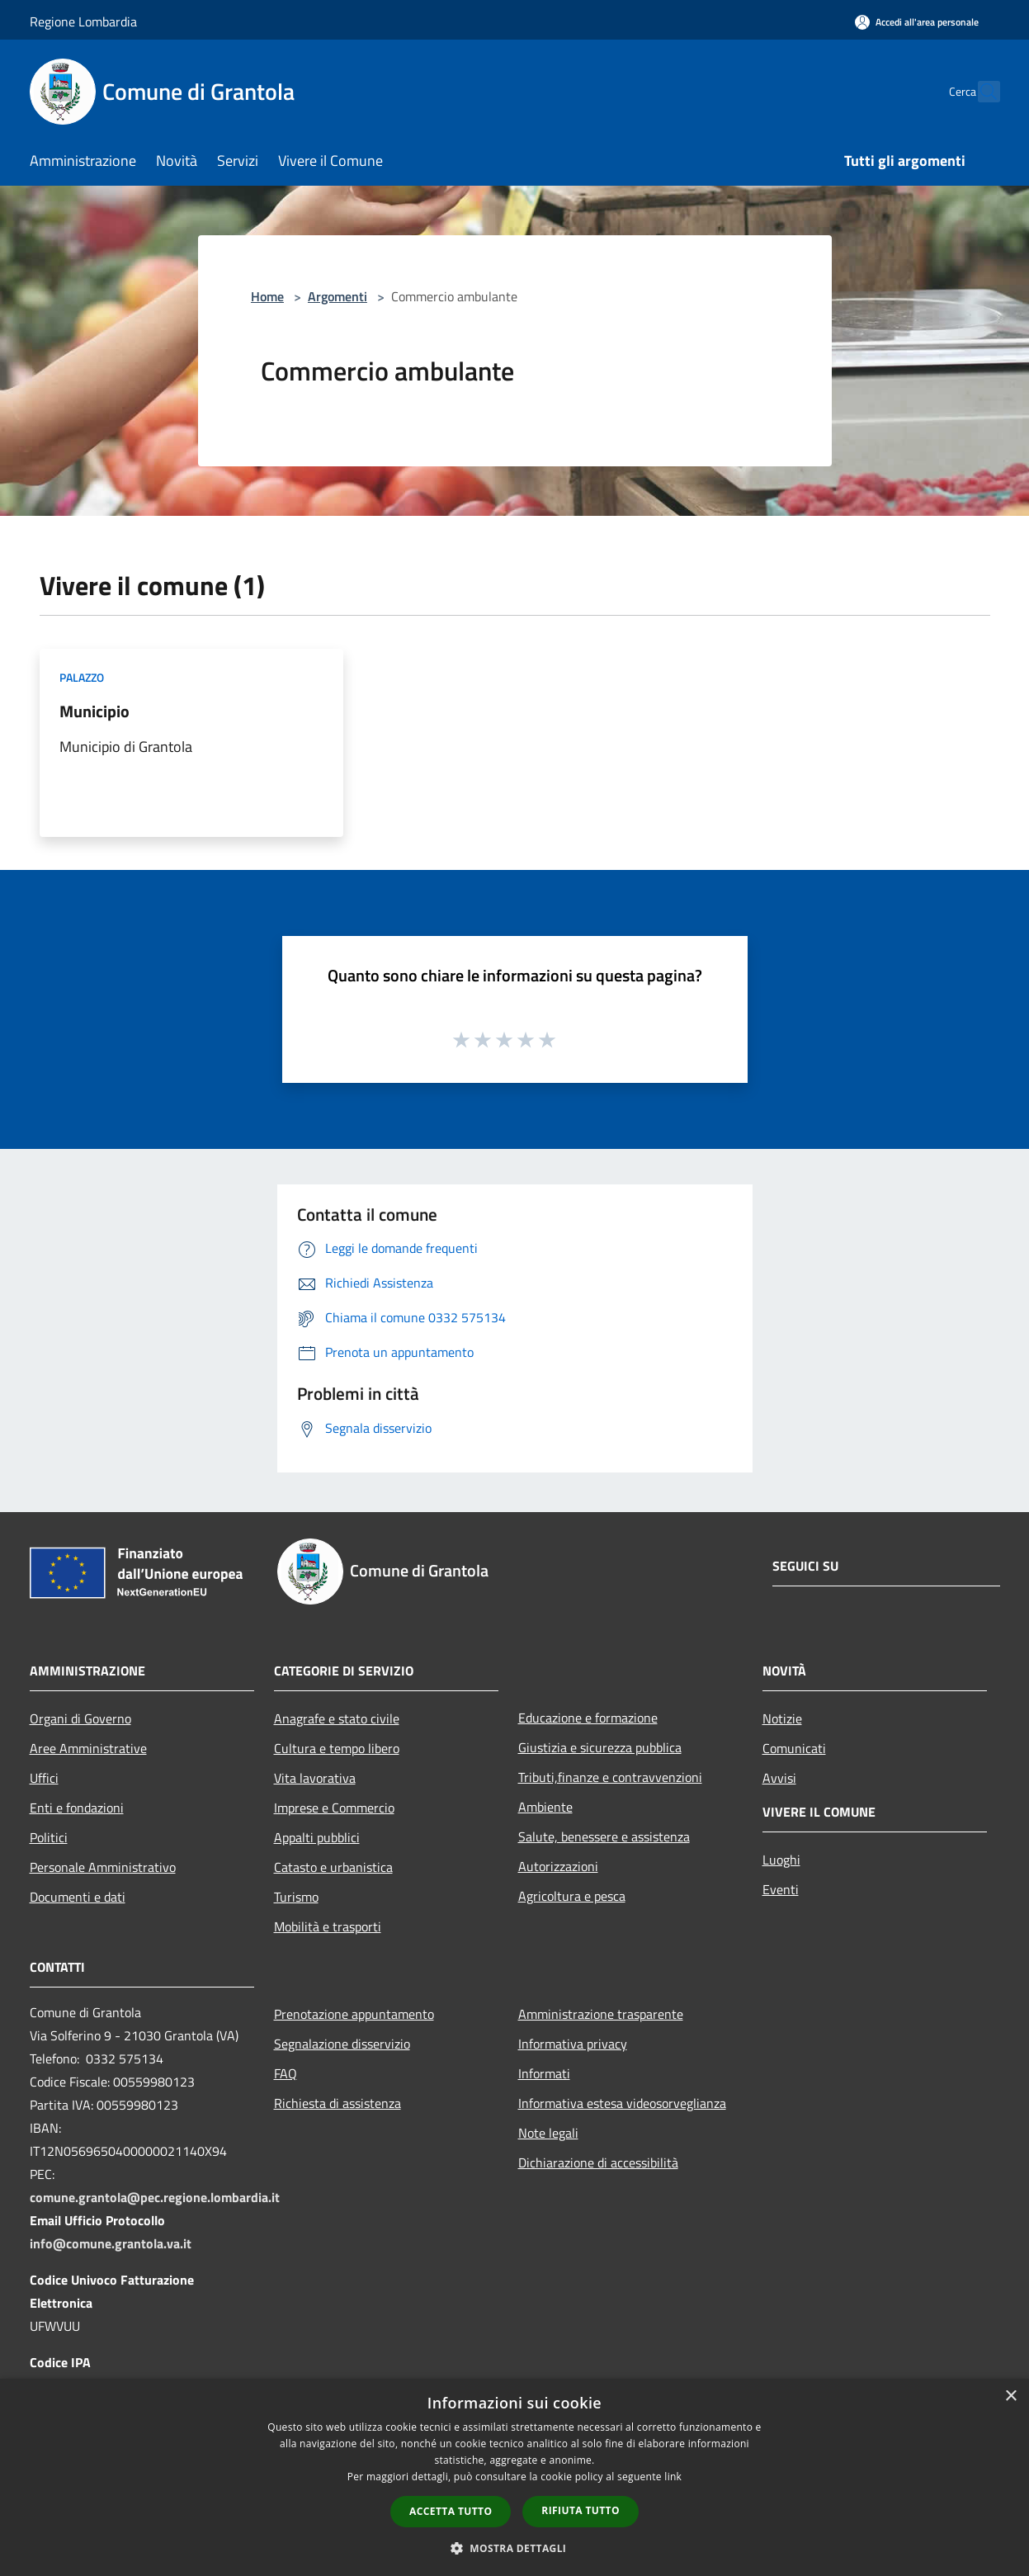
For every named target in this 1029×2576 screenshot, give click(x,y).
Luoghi (781, 1859)
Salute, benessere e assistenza (604, 1836)
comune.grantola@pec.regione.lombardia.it (155, 2197)
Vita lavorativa (315, 1778)
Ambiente (545, 1807)
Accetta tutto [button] (450, 2511)
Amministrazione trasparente (600, 2014)
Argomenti (337, 296)
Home (267, 296)
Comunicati (794, 1748)
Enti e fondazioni (77, 1807)
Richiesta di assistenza (337, 2103)
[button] (515, 2548)
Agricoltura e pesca (571, 1896)
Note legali (548, 2133)
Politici (49, 1837)
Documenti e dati (77, 1897)
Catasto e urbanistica (333, 1867)
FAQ (285, 2073)
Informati (544, 2073)
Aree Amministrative (88, 1748)
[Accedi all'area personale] (916, 21)
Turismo (296, 1897)
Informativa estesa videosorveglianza (622, 2103)
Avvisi (779, 1778)
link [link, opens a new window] (673, 2477)
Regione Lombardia (83, 21)
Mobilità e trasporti (327, 1926)
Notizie (782, 1718)
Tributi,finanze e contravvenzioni (610, 1777)
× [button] (1010, 2396)
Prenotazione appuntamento (354, 2014)
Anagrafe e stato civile (336, 1718)
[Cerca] (980, 91)
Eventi (780, 1889)
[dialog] (514, 2477)
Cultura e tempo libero (336, 1748)
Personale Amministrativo (103, 1867)
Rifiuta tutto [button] (580, 2510)
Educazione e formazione (588, 1718)
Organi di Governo (80, 1718)
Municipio (94, 711)
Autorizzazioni (558, 1866)
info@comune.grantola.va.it (110, 2243)
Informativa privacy (572, 2044)
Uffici (44, 1778)
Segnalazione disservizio (342, 2044)
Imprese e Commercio (334, 1807)
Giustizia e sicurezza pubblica (600, 1747)
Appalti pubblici (317, 1837)
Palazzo (81, 677)
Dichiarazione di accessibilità (598, 2162)
